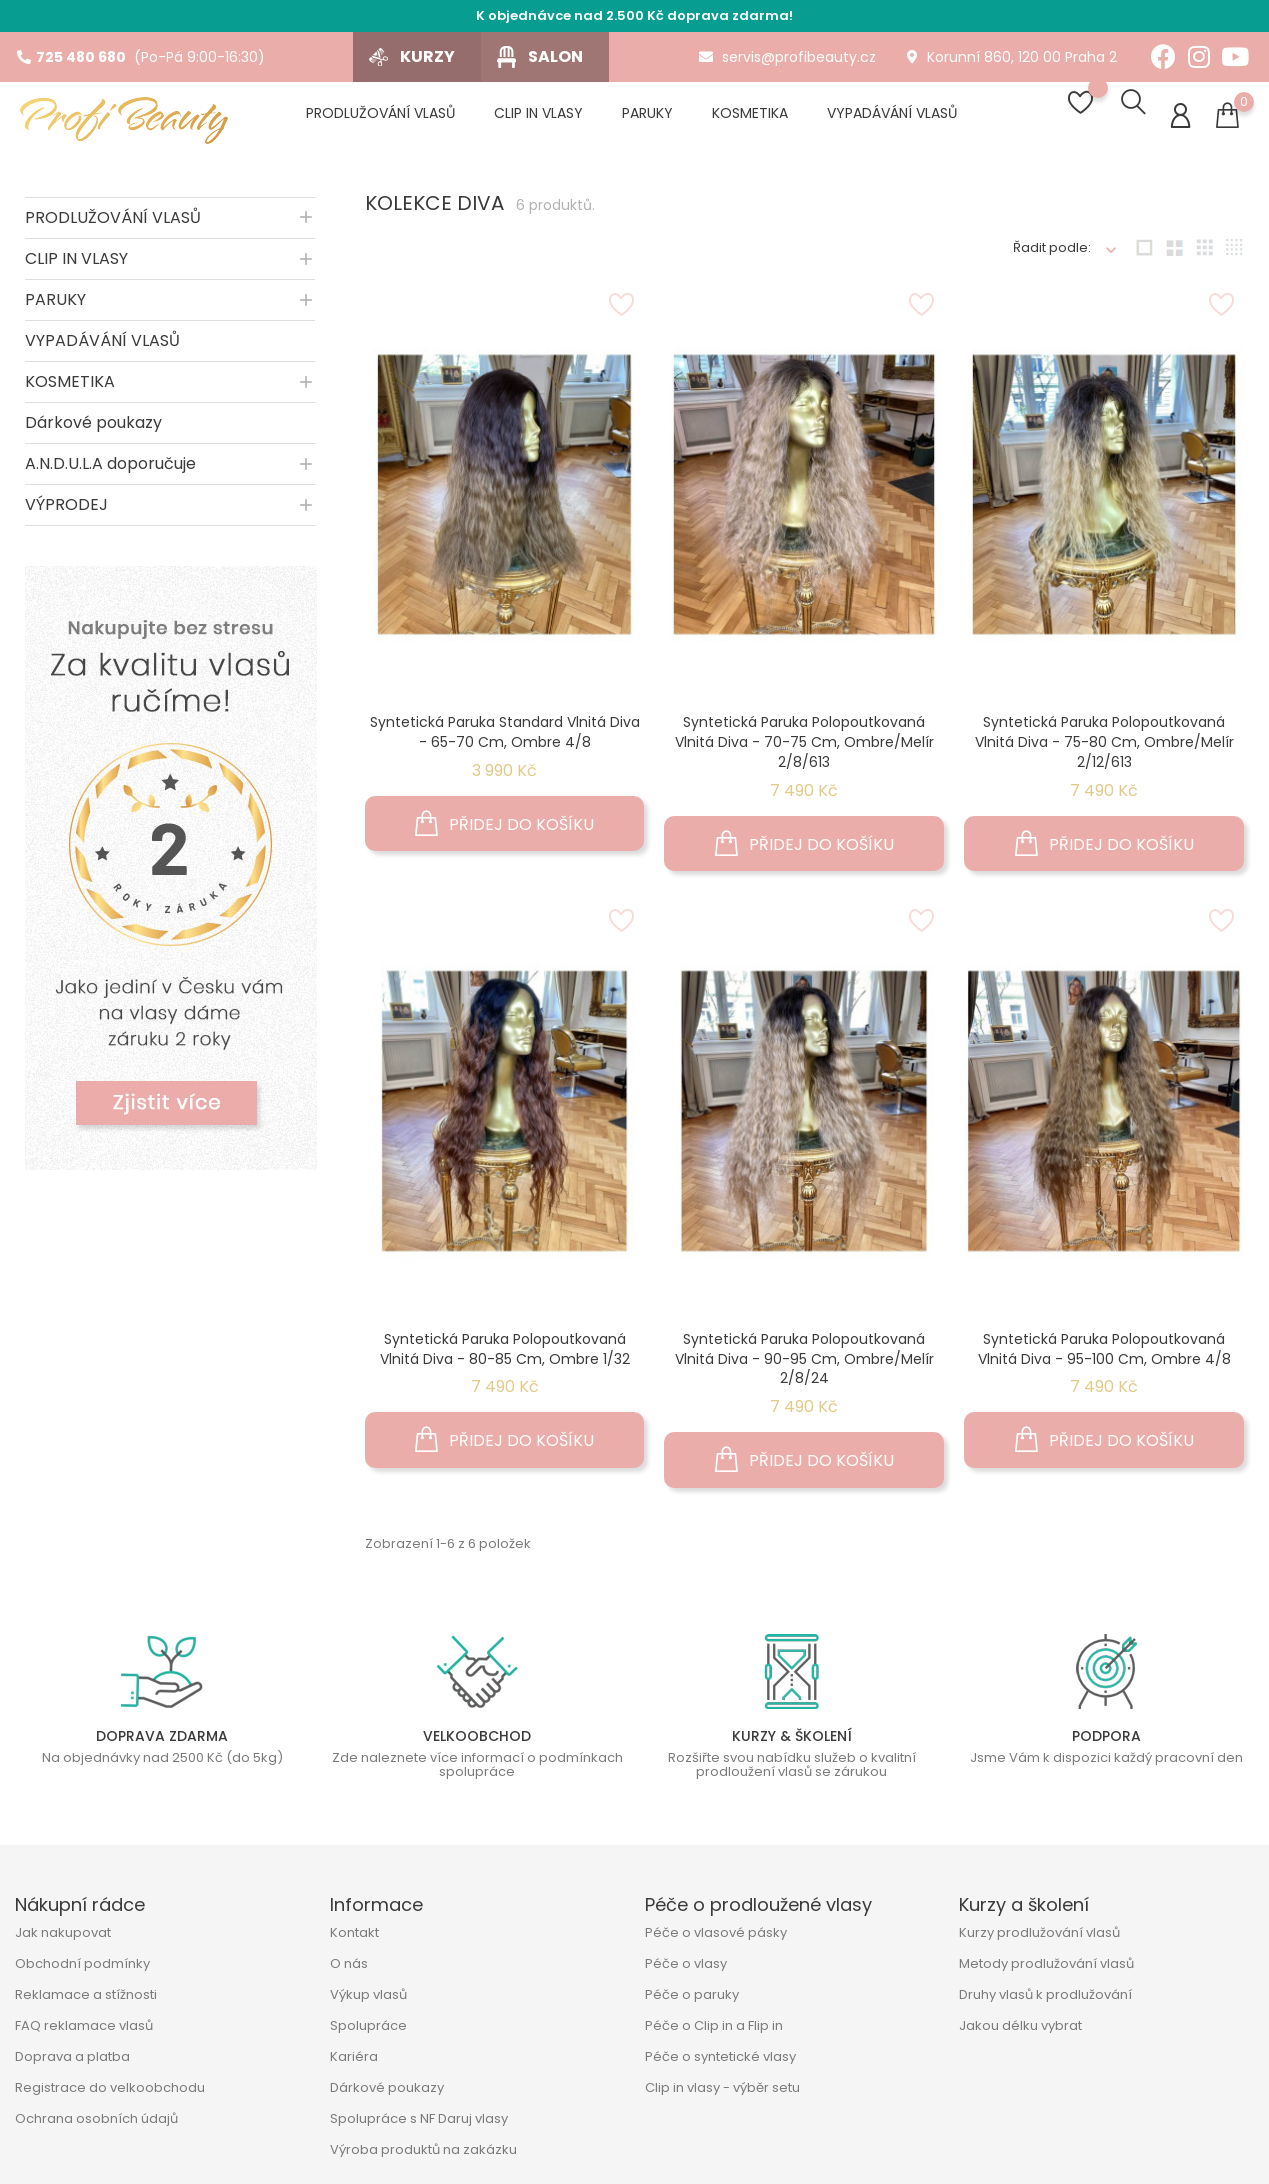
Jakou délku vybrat (1020, 2032)
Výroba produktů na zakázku (423, 2156)
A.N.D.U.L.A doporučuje (110, 470)
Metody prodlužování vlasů (1046, 1970)
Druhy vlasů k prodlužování (1045, 2001)
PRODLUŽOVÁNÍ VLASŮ (113, 224)
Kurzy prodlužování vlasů (1039, 1939)
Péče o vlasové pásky (716, 1939)
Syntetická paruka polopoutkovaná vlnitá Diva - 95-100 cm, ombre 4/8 (1104, 1356)
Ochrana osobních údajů (96, 2125)
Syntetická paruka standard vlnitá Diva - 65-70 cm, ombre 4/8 (505, 739)
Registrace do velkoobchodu (110, 2094)
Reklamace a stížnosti (86, 2001)
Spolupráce (368, 2032)
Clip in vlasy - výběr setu (722, 2094)
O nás (349, 1970)
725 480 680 (71, 57)
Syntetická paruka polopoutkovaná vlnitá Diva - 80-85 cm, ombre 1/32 (505, 1356)
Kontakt (354, 1939)
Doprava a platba (72, 2063)
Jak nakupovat (63, 1939)
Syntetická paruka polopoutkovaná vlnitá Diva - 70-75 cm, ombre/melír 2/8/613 (804, 749)
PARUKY (55, 306)
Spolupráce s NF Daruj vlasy (419, 2125)
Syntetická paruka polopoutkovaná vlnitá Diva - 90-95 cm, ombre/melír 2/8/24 (804, 1366)
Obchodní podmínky (82, 1970)
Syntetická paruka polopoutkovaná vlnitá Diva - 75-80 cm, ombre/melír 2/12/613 (1104, 749)
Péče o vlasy (686, 1970)
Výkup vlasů (368, 2001)
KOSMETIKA (70, 388)
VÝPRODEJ (66, 511)
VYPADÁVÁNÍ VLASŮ (102, 347)
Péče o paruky (692, 2001)
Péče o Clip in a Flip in (714, 2032)
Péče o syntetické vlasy (720, 2063)
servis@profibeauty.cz (787, 57)
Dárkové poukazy (93, 429)
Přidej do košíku (504, 831)
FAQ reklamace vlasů (84, 2032)
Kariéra (354, 2063)
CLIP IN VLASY (76, 265)
